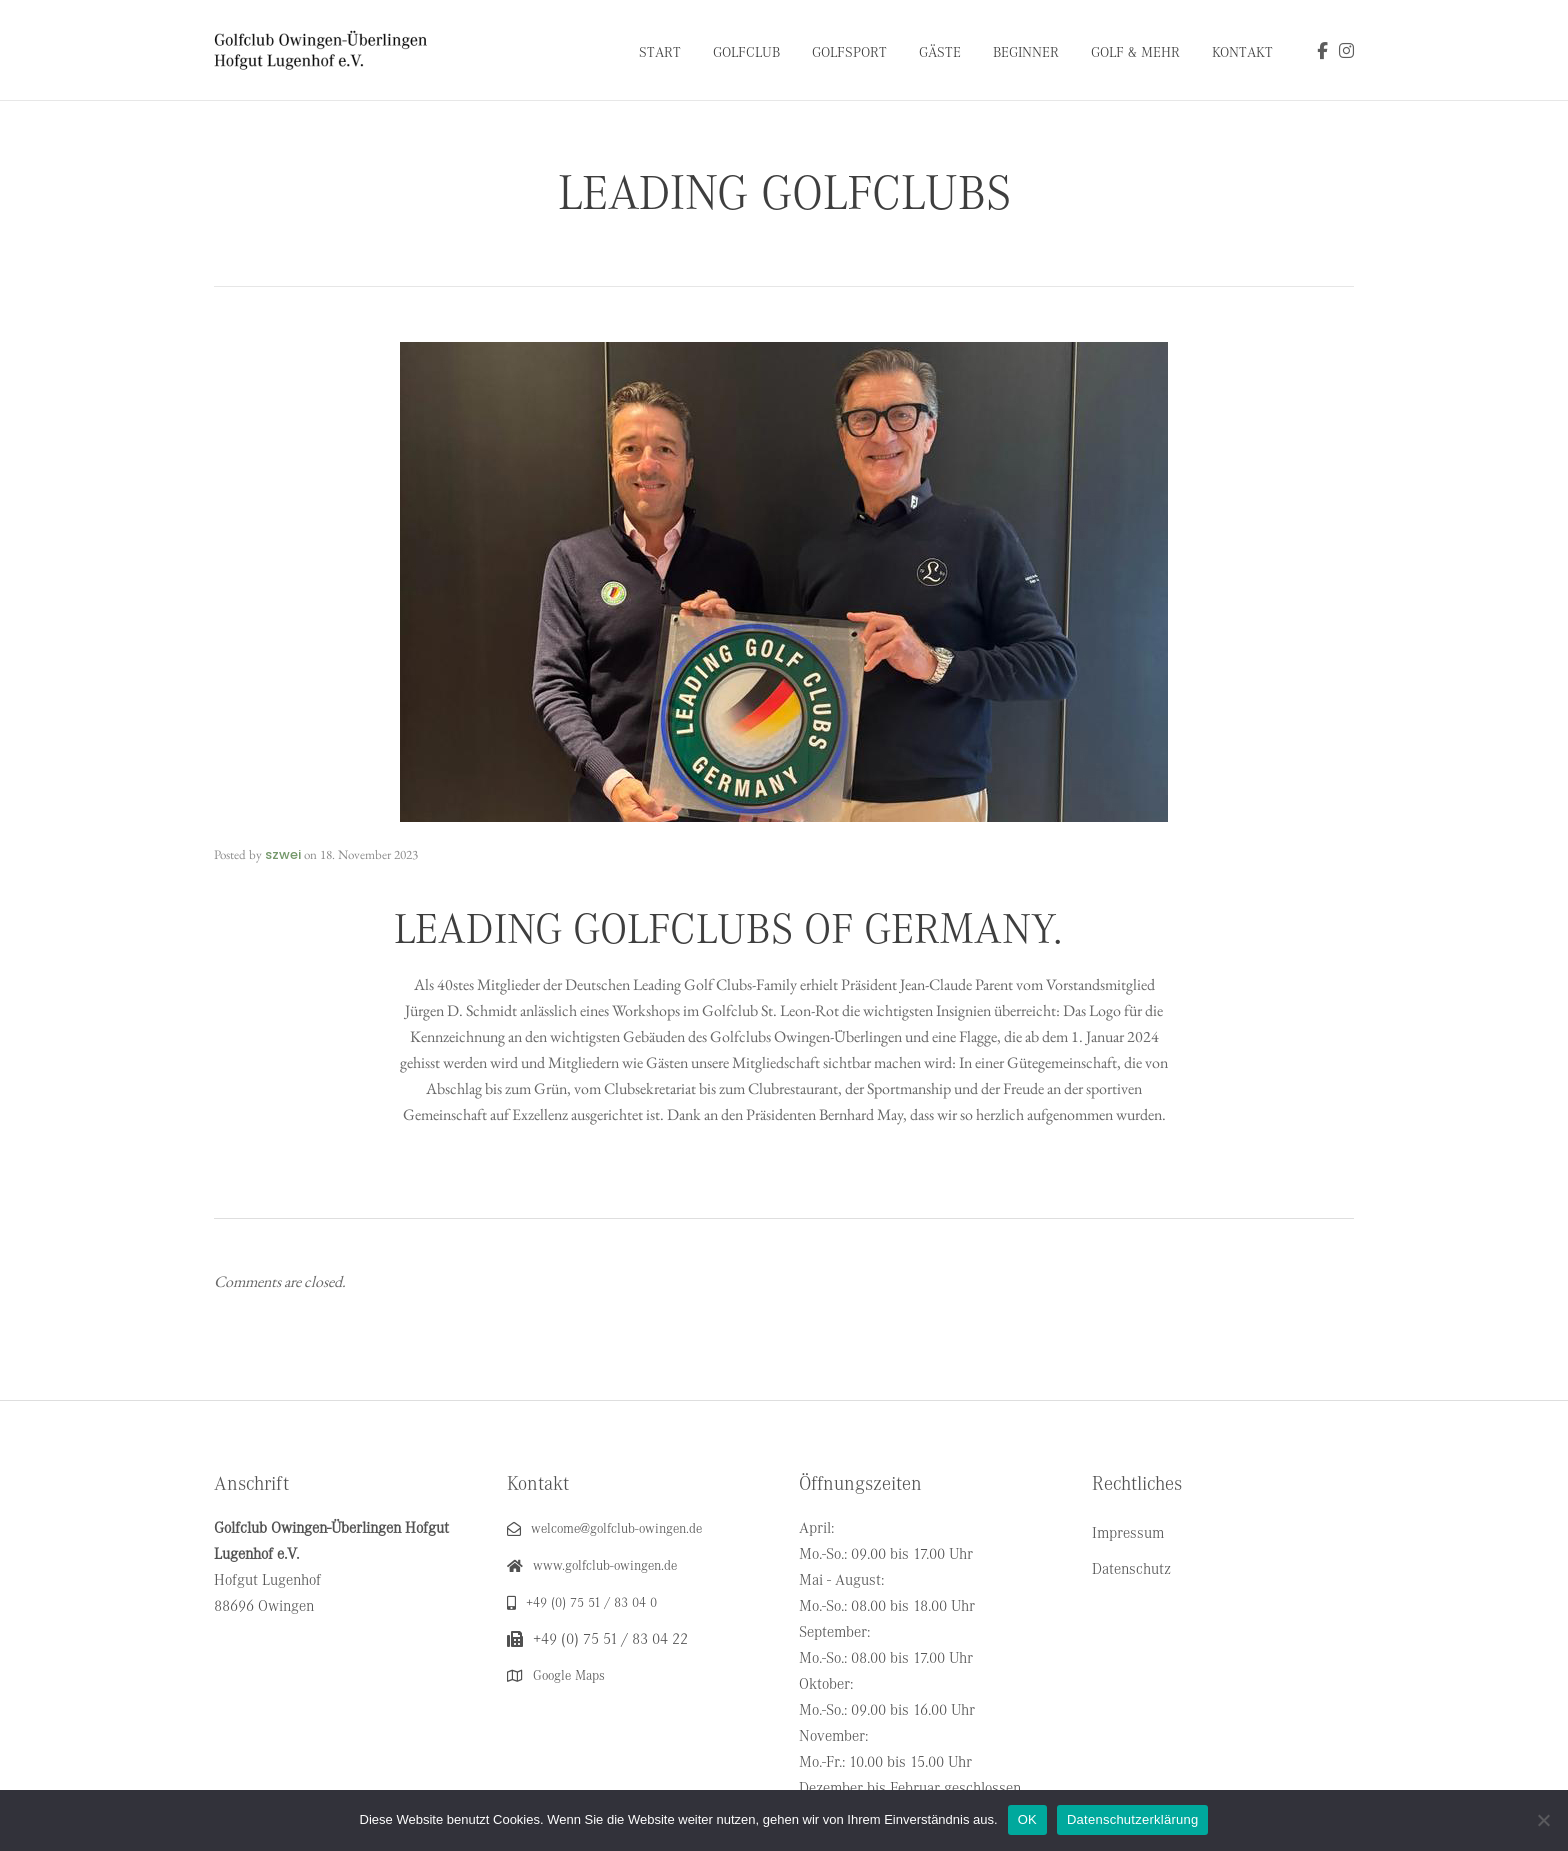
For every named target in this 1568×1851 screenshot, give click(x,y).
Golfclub (746, 52)
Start (660, 52)
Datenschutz (1131, 1569)
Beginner (1026, 52)
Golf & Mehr (1135, 52)
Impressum (1128, 1533)
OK (1027, 1819)
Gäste (940, 52)
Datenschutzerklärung (1132, 1819)
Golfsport (849, 52)
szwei (283, 854)
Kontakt (1242, 52)
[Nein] (1543, 1820)
